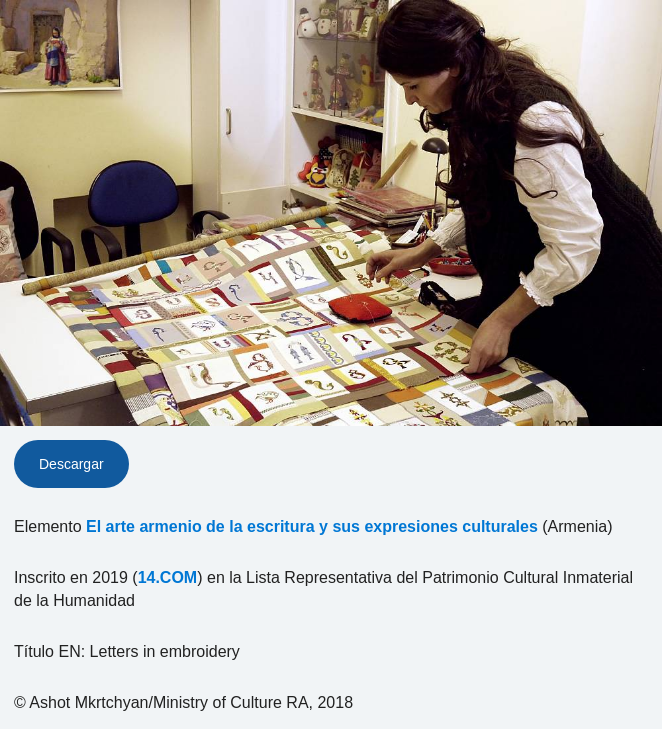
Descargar (71, 464)
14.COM (168, 577)
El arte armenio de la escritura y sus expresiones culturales (312, 526)
